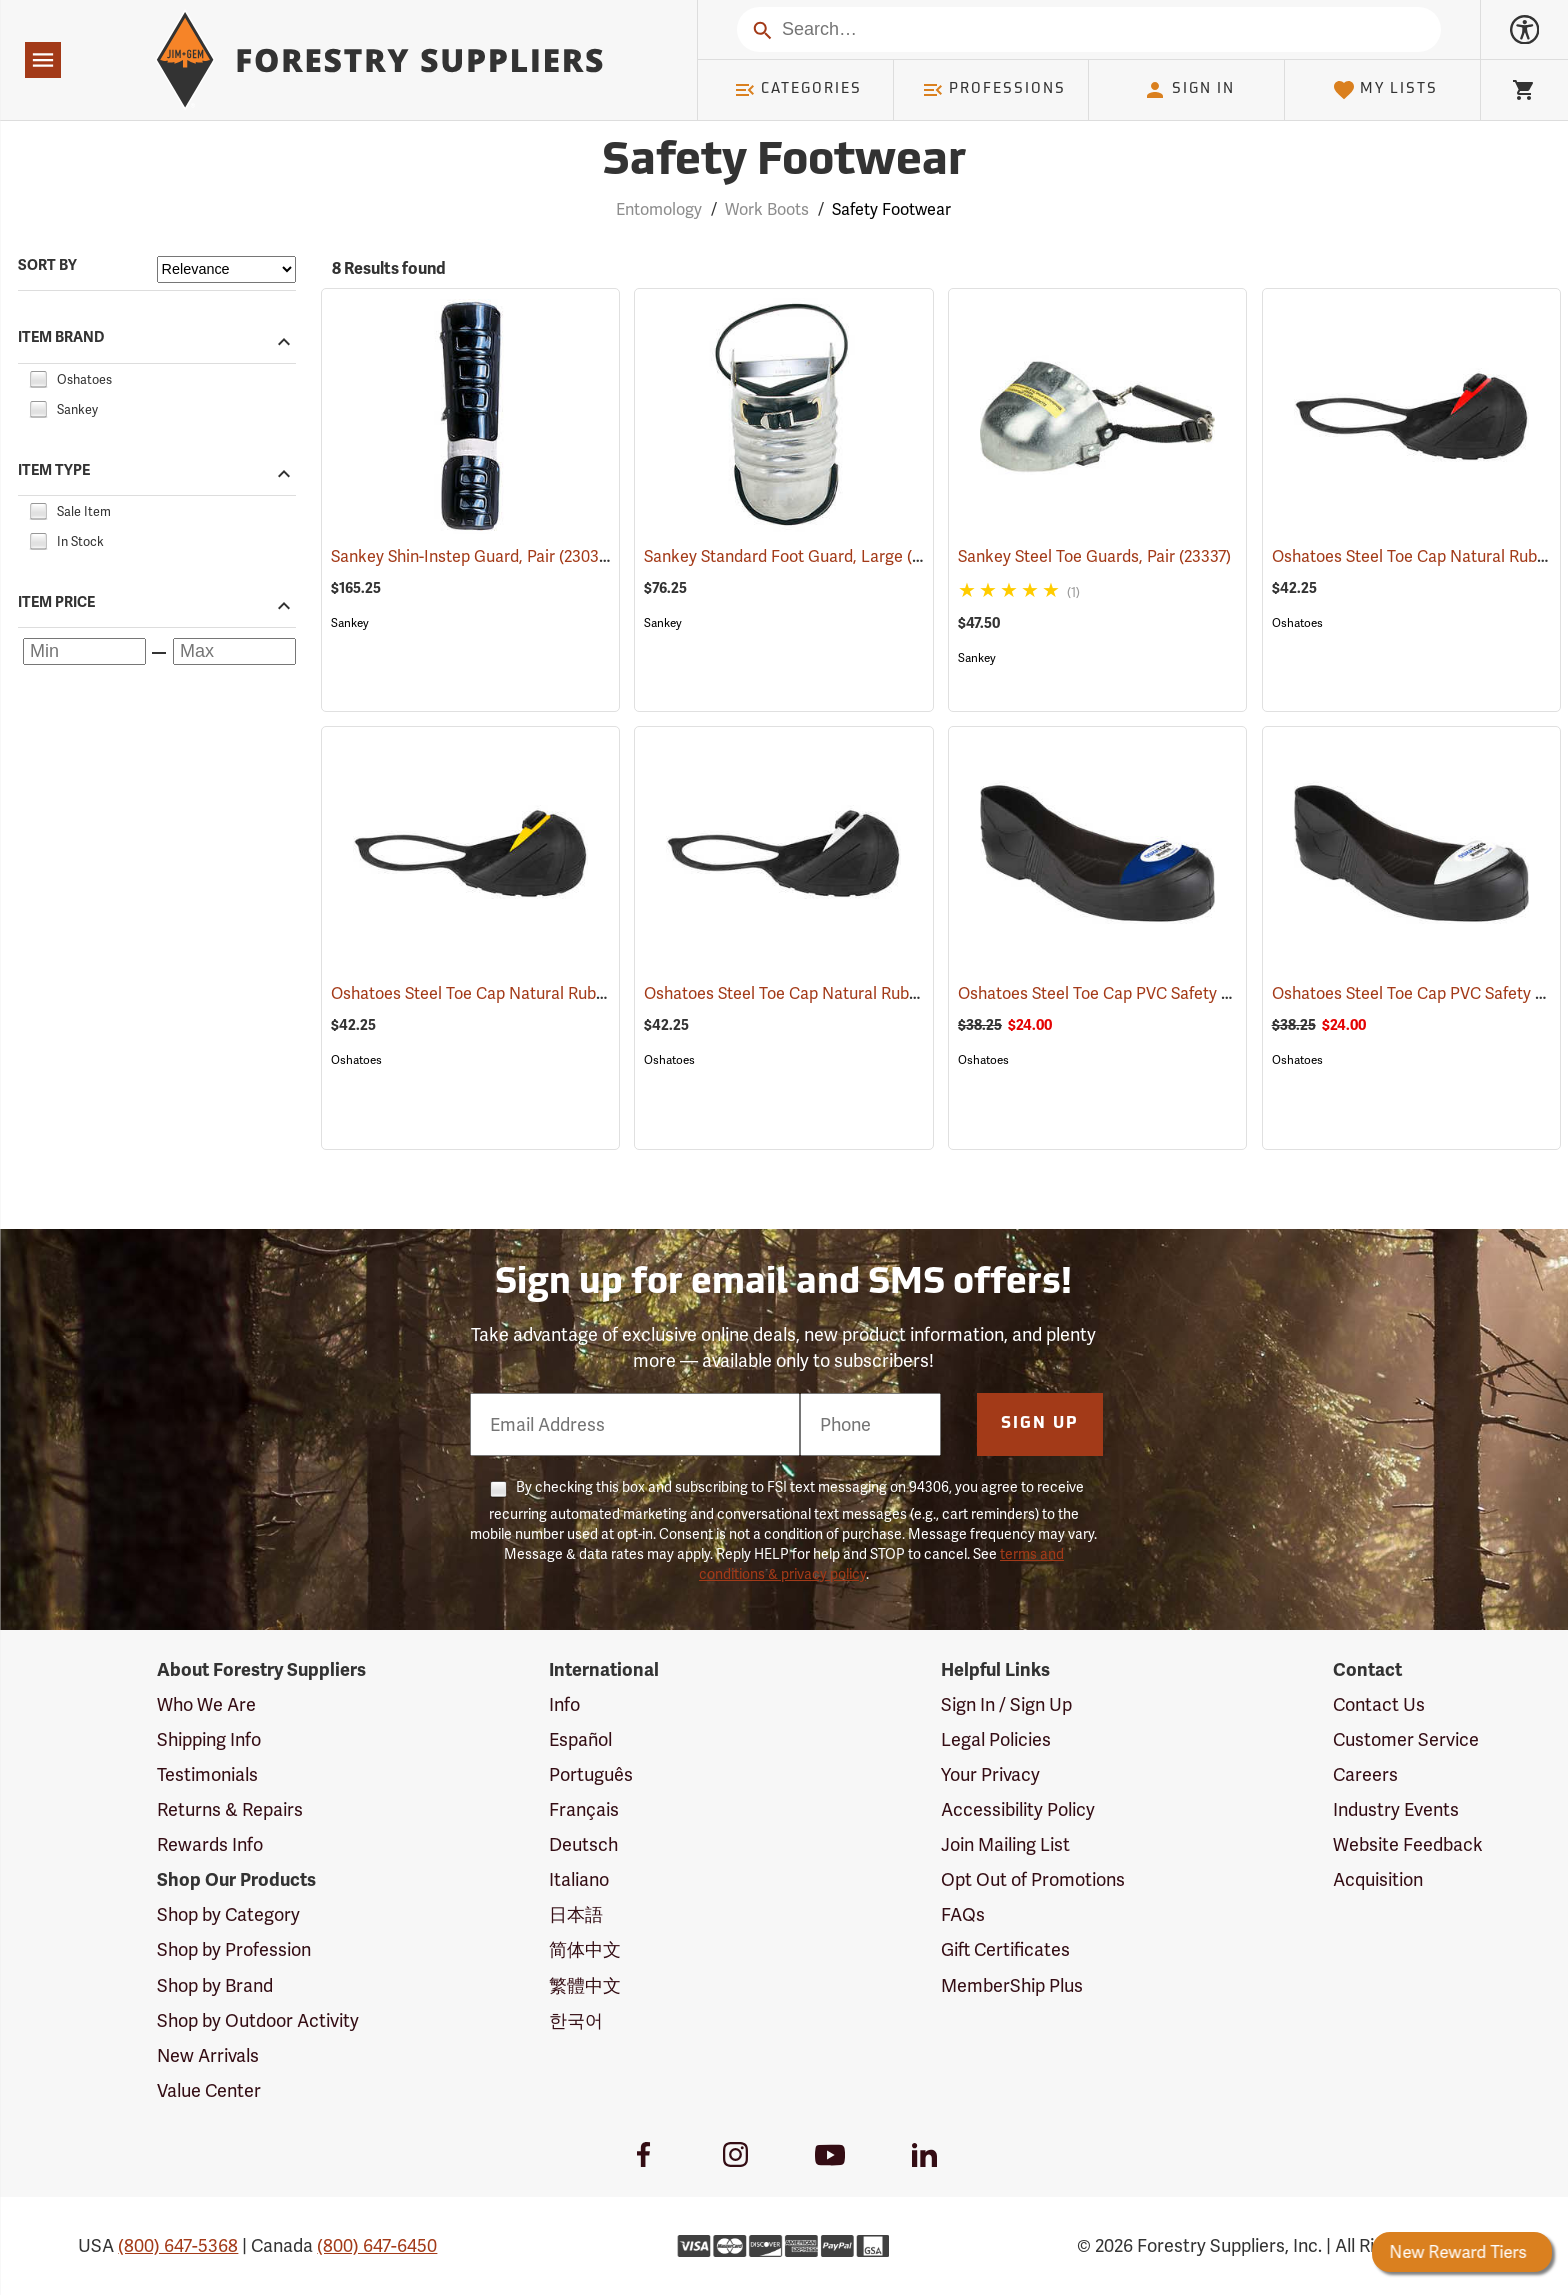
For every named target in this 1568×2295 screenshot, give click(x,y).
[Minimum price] (84, 651)
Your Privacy (990, 1774)
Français (584, 1809)
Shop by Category (228, 1914)
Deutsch (583, 1844)
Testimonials (207, 1774)
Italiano (579, 1879)
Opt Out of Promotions (1033, 1879)
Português (591, 1774)
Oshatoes (1297, 623)
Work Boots (767, 209)
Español (580, 1739)
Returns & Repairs (230, 1809)
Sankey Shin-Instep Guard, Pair (471, 555)
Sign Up (1040, 1424)
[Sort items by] (226, 269)
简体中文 (585, 1949)
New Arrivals (208, 2055)
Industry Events (1396, 1809)
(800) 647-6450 (377, 2245)
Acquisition (1378, 1879)
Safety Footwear (891, 209)
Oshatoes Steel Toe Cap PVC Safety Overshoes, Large (1180, 993)
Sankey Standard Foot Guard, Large (802, 555)
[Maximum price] (234, 651)
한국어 (576, 2020)
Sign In (1189, 90)
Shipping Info (209, 1739)
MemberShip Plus (1012, 1985)
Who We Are (206, 1704)
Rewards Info (210, 1844)
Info (564, 1704)
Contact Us (1379, 1704)
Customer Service (1406, 1739)
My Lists (1385, 90)
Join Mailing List (1005, 1844)
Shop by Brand (215, 1985)
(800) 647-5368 (178, 2245)
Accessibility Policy (1018, 1809)
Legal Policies (996, 1739)
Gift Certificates (1005, 1949)
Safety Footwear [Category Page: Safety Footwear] (784, 162)
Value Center (209, 2090)
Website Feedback (1408, 1844)
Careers (1365, 1774)
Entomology (659, 209)
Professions (994, 90)
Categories (798, 90)
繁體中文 (585, 1985)
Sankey (350, 623)
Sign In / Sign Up (1006, 1704)
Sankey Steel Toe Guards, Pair (1094, 556)
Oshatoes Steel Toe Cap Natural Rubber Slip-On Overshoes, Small (909, 993)
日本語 (576, 1914)
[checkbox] (38, 376)
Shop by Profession (234, 1949)
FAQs (963, 1914)
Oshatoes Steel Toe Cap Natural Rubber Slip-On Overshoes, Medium (607, 993)
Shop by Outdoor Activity (258, 2020)
